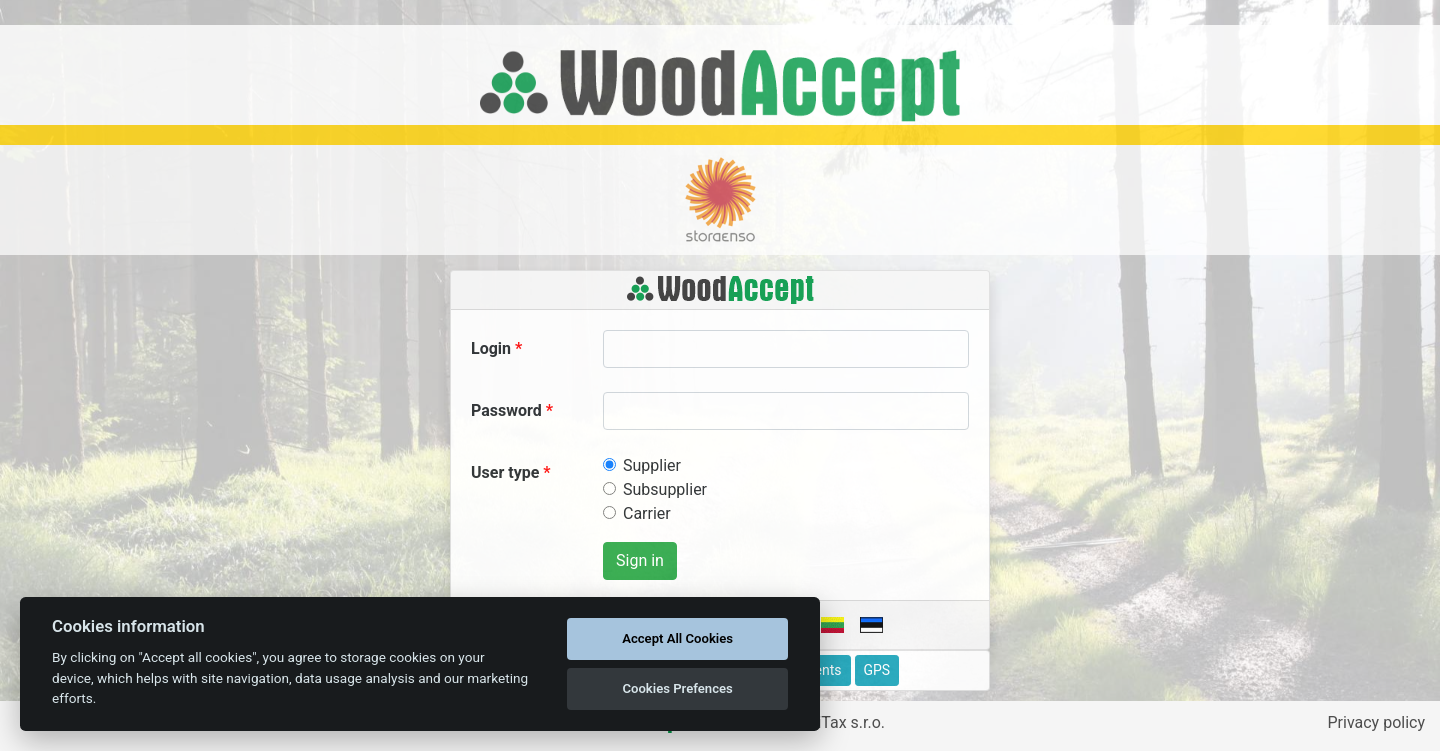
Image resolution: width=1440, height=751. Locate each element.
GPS (877, 670)
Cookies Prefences (677, 688)
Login (491, 348)
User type (505, 472)
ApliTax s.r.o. (839, 722)
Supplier (652, 465)
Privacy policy (1377, 722)
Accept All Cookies (677, 638)
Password (506, 410)
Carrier (647, 513)
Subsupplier (665, 489)
